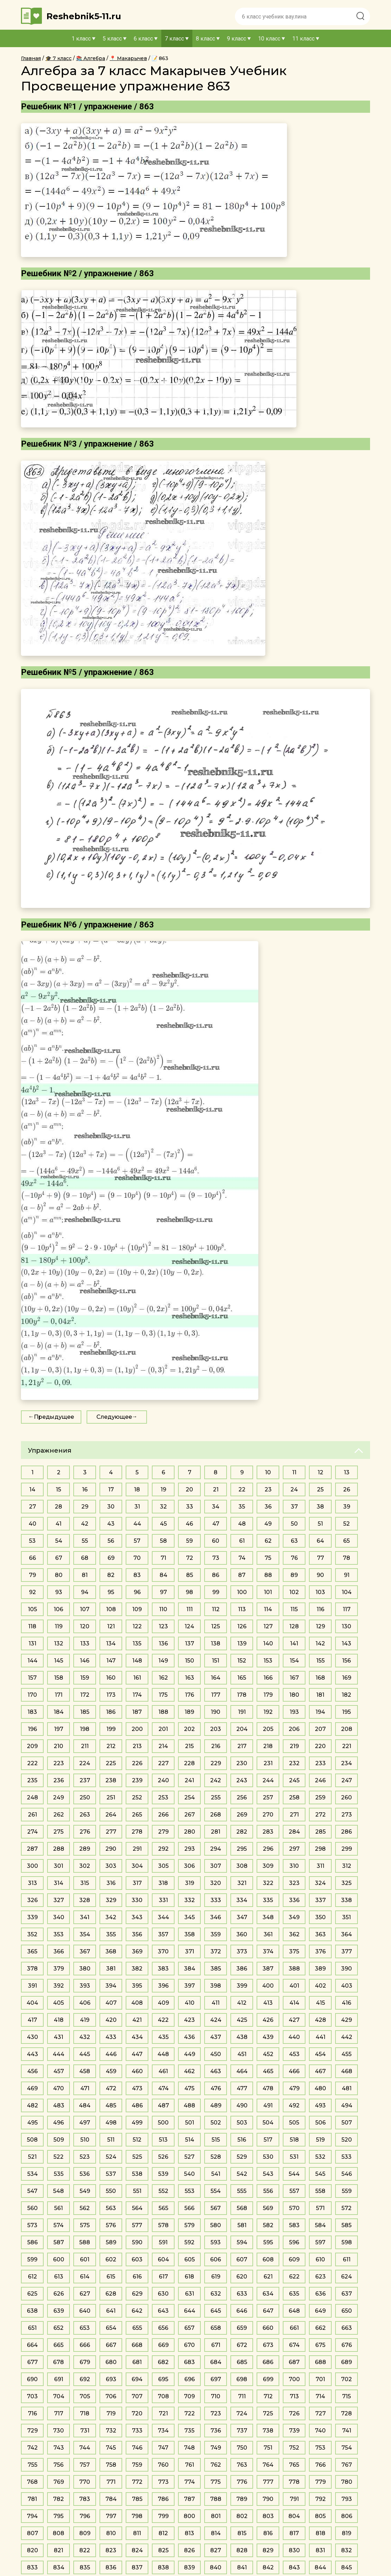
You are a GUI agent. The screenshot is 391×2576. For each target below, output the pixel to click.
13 (346, 1472)
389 (320, 1968)
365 (32, 1951)
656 (163, 2328)
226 (137, 1763)
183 (32, 1712)
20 (189, 1489)
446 (111, 2054)
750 (242, 2447)
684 (215, 2362)
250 (85, 1797)
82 (111, 1575)
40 (32, 1523)
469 (32, 2088)
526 (163, 2156)
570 (294, 2208)
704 (58, 2396)
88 (268, 1575)
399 (242, 1985)
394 (110, 1985)
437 (215, 2037)
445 (84, 2054)
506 (320, 2122)
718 (84, 2413)
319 (189, 1883)
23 (268, 1489)
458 (84, 2071)
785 (137, 2499)
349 (294, 1917)
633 (242, 2293)
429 (346, 2020)
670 (189, 2345)
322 (268, 1883)
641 (111, 2310)
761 (189, 2464)
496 (58, 2122)
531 (294, 2156)
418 (59, 2020)
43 (111, 1523)
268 (215, 1814)
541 (215, 2174)
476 (216, 2088)
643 (163, 2310)
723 (216, 2413)
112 (216, 1609)
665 (58, 2345)
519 (320, 2139)
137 (189, 1643)
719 (111, 2413)
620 (241, 2276)
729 (32, 2430)
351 (346, 1917)
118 (32, 1626)
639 (58, 2310)
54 (58, 1540)
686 (268, 2362)
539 (163, 2174)
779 (320, 2482)
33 (189, 1506)
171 (58, 1694)
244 (268, 1780)
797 (111, 2516)
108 (111, 1609)
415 (320, 2002)
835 (85, 2567)
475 (189, 2088)
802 (242, 2516)
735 (189, 2430)
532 (320, 2156)
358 (189, 1934)
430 (32, 2037)
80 (58, 1575)
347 (242, 1917)
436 (189, 2037)
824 (137, 2550)
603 (137, 2259)
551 (137, 2191)
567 (216, 2208)
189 (189, 1712)
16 (85, 1489)
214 (163, 1746)
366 (58, 1951)
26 (346, 1489)
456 (32, 2071)
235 (32, 1780)
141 (294, 1643)
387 (268, 1968)
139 (241, 1643)
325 (346, 1883)
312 (346, 1866)
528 (216, 2156)
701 (320, 2379)
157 (32, 1677)
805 (320, 2516)
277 (111, 1831)
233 (320, 1763)
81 (85, 1575)
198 (84, 1729)
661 (294, 2328)
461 (163, 2071)
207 (320, 1729)
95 (111, 1592)
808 (58, 2533)
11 (294, 1472)
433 (110, 2037)
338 (346, 1900)
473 (137, 2088)
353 (58, 1934)
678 (58, 2362)
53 (32, 1540)
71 (163, 1558)
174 (137, 1694)
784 (111, 2499)
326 (32, 1900)
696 (189, 2379)
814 (216, 2533)
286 (346, 1831)
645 (216, 2310)
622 (294, 2276)
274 (32, 1831)
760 (163, 2464)
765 (294, 2464)
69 (111, 1558)
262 (58, 1814)
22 (241, 1489)
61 (242, 1540)
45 (163, 1523)
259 (320, 1797)
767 (346, 2464)
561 (58, 2208)
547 (32, 2191)
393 (85, 1985)
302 (84, 1866)
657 (189, 2328)
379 (58, 1968)
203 (215, 1729)
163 (189, 1677)
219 (294, 1746)
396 (163, 1985)
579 (189, 2225)
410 (189, 2002)
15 (58, 1489)
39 (346, 1506)
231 (268, 1763)
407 (111, 2002)
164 (215, 1677)
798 (137, 2516)
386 (241, 1968)
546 (346, 2174)
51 (320, 1523)
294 (215, 1848)
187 (137, 1712)
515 (216, 2139)
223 (58, 1763)
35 (241, 1506)
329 (111, 1900)
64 (320, 1540)
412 (241, 2002)
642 (137, 2310)
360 (241, 1934)
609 (294, 2259)
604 (163, 2259)
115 (294, 1609)
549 (85, 2191)
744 (84, 2447)
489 (215, 2105)
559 (347, 2191)
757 (85, 2464)
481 (347, 2088)
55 (85, 1540)
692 (85, 2379)
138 (215, 1643)
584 (320, 2225)
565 (163, 2208)
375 (294, 1951)
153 (268, 1660)
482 (32, 2105)
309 (268, 1866)
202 (189, 1729)
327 (58, 1900)
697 (216, 2379)
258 (294, 1797)
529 (242, 2156)
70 (137, 1558)
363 (320, 1934)
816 (268, 2533)
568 (242, 2208)
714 (320, 2396)
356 (137, 1934)
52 (346, 1523)
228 (189, 1763)
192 (268, 1712)
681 (137, 2362)
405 (58, 2002)
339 (32, 1917)
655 (137, 2328)
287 (32, 1848)
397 (189, 1985)
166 (268, 1677)
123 (163, 1626)
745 (111, 2447)
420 (111, 2020)
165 (241, 1677)
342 (110, 1917)
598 (346, 2242)
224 (84, 1763)
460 (137, 2071)
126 (241, 1626)
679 (85, 2362)
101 (268, 1592)
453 (294, 2054)
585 (346, 2225)
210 (58, 1746)
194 (320, 1712)
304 (137, 1866)
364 (346, 1934)
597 (320, 2242)
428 (320, 2020)
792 (320, 2499)
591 (163, 2242)
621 (268, 2276)
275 (58, 1831)
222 (32, 1763)
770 (84, 2482)
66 (32, 1558)
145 (58, 1660)
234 (346, 1763)
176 (189, 1694)
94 (84, 1592)
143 (346, 1643)
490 (242, 2105)
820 (32, 2550)
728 (346, 2413)
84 (163, 1575)
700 (294, 2379)
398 (215, 1985)
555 (241, 2191)
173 (111, 1694)
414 (294, 2002)
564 (137, 2208)
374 (268, 1951)
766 (320, 2464)
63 (294, 1540)
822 (84, 2550)
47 (215, 1523)
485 (110, 2105)
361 (268, 1934)
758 (111, 2464)
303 (110, 1866)
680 (111, 2362)
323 (294, 1883)
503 (242, 2122)
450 (215, 2054)
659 (242, 2328)
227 (163, 1763)
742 (32, 2447)
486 (137, 2105)
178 (241, 1694)
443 (32, 2054)
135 (137, 1643)
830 (294, 2550)
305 (163, 1866)
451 (241, 2054)
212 (111, 1746)
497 (84, 2122)
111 (189, 1609)
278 (137, 1831)
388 (294, 1968)
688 (320, 2362)
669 (163, 2345)
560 (32, 2208)
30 (111, 1506)
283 (268, 1831)
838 (163, 2567)
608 (268, 2259)
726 (294, 2413)
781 (32, 2499)
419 (84, 2020)
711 (242, 2396)
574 (58, 2225)
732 (111, 2430)
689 (346, 2362)
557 (294, 2191)
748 (189, 2447)
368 (110, 1951)
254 (189, 1797)
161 (137, 1677)
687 (294, 2362)
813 (189, 2533)
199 (111, 1729)
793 (346, 2499)
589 (111, 2242)
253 (163, 1797)
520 (346, 2139)
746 (137, 2447)
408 (137, 2002)
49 (268, 1523)
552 (163, 2191)
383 (163, 1968)
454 (320, 2054)
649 (320, 2310)
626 (58, 2293)
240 (163, 1780)
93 (58, 1592)
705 (85, 2396)
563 (111, 2208)
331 (163, 1900)
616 (137, 2276)
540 (189, 2174)
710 (215, 2396)
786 (163, 2499)
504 (268, 2122)
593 (216, 2242)
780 (346, 2482)
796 (85, 2516)
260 (346, 1797)
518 (294, 2139)
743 (58, 2447)
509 (58, 2139)
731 (84, 2430)
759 (137, 2464)
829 (268, 2550)
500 (163, 2122)
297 (294, 1848)
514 (189, 2139)
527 (189, 2156)
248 (32, 1797)
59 (189, 1540)
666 (85, 2345)
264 (110, 1814)
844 (320, 2567)
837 (137, 2567)
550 (111, 2191)
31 (137, 1506)
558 (320, 2191)
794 (32, 2516)
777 (268, 2482)
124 (189, 1626)
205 (268, 1729)
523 (85, 2156)
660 (268, 2328)
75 (268, 1558)
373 (242, 1951)
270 (268, 1814)
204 (242, 1729)
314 (58, 1883)
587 (58, 2242)
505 (294, 2122)
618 (189, 2276)
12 (320, 1472)
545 (320, 2174)
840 (215, 2567)
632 (216, 2293)
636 (320, 2293)
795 (58, 2516)
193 (294, 1712)
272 (320, 1814)
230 (241, 1763)
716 (32, 2413)
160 (111, 1677)
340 (58, 1917)
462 (189, 2071)
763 (242, 2464)
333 (216, 1900)
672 (242, 2345)
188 (163, 1712)
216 (215, 1746)
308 (242, 1866)
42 (84, 1523)
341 (84, 1917)
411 (216, 2002)
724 (241, 2413)
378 (32, 1968)
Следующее (114, 1417)
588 (84, 2242)
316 (111, 1883)
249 (58, 1797)
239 (137, 1780)
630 (163, 2293)
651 (32, 2328)
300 (32, 1866)
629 (137, 2293)
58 (163, 1540)
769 (58, 2482)
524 (111, 2156)
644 (189, 2310)
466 (294, 2071)
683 (189, 2362)
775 (216, 2482)
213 (137, 1746)
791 (294, 2499)
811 (137, 2533)
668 (137, 2345)
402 (320, 1985)
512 (137, 2139)
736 (216, 2430)
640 (84, 2310)
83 (137, 1575)
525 (137, 2156)
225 (111, 1763)
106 (58, 1609)
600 (58, 2259)
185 (84, 1712)
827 (215, 2550)
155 (320, 1660)
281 (215, 1831)
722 (189, 2413)
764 (268, 2464)
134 (111, 1643)
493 (320, 2105)
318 (163, 1883)
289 (84, 1848)
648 (294, 2310)
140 (268, 1643)
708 (163, 2396)
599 (32, 2259)
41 (58, 1523)
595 (268, 2242)
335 (268, 1900)
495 (32, 2122)
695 (163, 2379)
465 (268, 2071)
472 (111, 2088)
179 (268, 1694)
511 (111, 2139)
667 (111, 2345)
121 (111, 1626)
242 (215, 1780)
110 (163, 1609)
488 (189, 2105)
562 (85, 2208)
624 (346, 2276)
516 (241, 2139)
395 (137, 1985)
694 (137, 2379)
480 (320, 2088)
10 (268, 1472)
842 (268, 2567)
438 (242, 2037)
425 (242, 2020)
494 (346, 2105)
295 (242, 1848)
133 (84, 1643)
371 (189, 1951)
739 (294, 2430)
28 (58, 1506)
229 (216, 1763)
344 (163, 1917)
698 (241, 2379)
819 (346, 2533)
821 (58, 2550)
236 (58, 1780)
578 (163, 2225)
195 (346, 1712)
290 (110, 1848)
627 (85, 2293)
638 (32, 2310)
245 (294, 1780)
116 (320, 1609)
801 (216, 2516)
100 (242, 1592)
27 (32, 1506)
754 (346, 2447)
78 (346, 1558)
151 (215, 1660)
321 (241, 1883)
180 (294, 1694)
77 (320, 1558)
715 (346, 2396)
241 (189, 1780)
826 (189, 2550)
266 (163, 1814)
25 (320, 1489)
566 (189, 2208)
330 (137, 1900)
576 (111, 2225)
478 (268, 2088)
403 (346, 1985)
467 (320, 2071)
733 (137, 2430)
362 (294, 1934)
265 (137, 1814)
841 (242, 2567)
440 (294, 2037)
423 (189, 2020)
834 (58, 2567)
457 (58, 2071)
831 (320, 2550)
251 (110, 1797)
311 (320, 1866)
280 (189, 1831)
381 (111, 1968)
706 (110, 2396)
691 (58, 2379)
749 (216, 2447)
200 (137, 1729)
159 (84, 1677)
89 (294, 1575)
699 (268, 2379)
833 (32, 2567)
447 (137, 2054)
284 (294, 1831)
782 (58, 2499)
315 (84, 1883)
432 (84, 2037)
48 (242, 1523)
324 (320, 1883)
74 (241, 1558)
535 (59, 2174)
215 (189, 1746)
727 (320, 2413)
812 (163, 2533)
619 (215, 2276)
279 (163, 1831)
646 (241, 2310)
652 (58, 2328)
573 (32, 2225)
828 (242, 2550)
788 (215, 2499)
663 (346, 2328)
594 (242, 2242)
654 (111, 2328)
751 (268, 2447)
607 (241, 2259)
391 (32, 1985)
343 (137, 1917)
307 (215, 1866)
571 (320, 2208)
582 (268, 2225)
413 (268, 2002)
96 (137, 1592)
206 (294, 1729)
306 (189, 1866)
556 (268, 2191)
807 (32, 2533)
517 (268, 2139)
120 (84, 1626)
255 (216, 1797)
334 (241, 1900)
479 (294, 2088)
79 (32, 1575)
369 (137, 1951)
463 (215, 2071)
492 (294, 2105)
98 (189, 1592)
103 (320, 1592)
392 (58, 1985)
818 (320, 2533)
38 (320, 1506)
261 (32, 1814)
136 (163, 1643)
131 (32, 1643)
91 (346, 1575)
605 (189, 2259)
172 (84, 1694)
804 (294, 2516)
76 (294, 1558)
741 (346, 2430)
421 (137, 2020)
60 (215, 1540)
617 (163, 2276)
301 (58, 1866)
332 (189, 1900)
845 (346, 2567)
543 (268, 2174)
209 (32, 1746)
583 (294, 2225)
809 (84, 2533)
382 (137, 1968)
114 (268, 1609)
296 (268, 1848)
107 (84, 1609)
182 (346, 1694)
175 (163, 1694)
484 (84, 2105)
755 (32, 2464)
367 (85, 1951)
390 (346, 1968)
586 (32, 2242)
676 (346, 2345)
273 (346, 1814)
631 (189, 2293)
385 (216, 1968)
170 (32, 1694)
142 (320, 1643)
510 (84, 2139)
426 (268, 2020)
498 (111, 2122)
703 (32, 2396)
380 (84, 1968)
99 (215, 1592)
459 (111, 2071)
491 (268, 2105)
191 (242, 1712)
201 (163, 1729)
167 (294, 1677)
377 (346, 1951)
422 (163, 2020)
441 (320, 2037)
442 (346, 2037)
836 (110, 2567)
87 (241, 1575)
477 (242, 2088)
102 (294, 1592)
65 (346, 1540)
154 (294, 1660)
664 (32, 2345)
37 (294, 1506)
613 (58, 2276)
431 (58, 2037)
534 (32, 2174)
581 (241, 2225)
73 (215, 1558)
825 (163, 2550)
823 (110, 2550)
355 (111, 1934)
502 (216, 2122)
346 (215, 1917)
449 (189, 2054)
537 (111, 2174)
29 (84, 1506)
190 (215, 1712)
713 (294, 2396)
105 (32, 1609)
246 (320, 1780)
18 (137, 1489)
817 (294, 2533)
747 (163, 2447)
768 (32, 2482)
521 (32, 2156)
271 (294, 1814)
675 (320, 2345)
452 (268, 2054)
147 (111, 1660)
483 (58, 2105)
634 (268, 2293)
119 (58, 1626)
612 (32, 2276)
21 (216, 1489)
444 (58, 2054)
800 (189, 2516)
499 (137, 2122)
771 (111, 2482)
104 (347, 1592)
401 (294, 1985)
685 (242, 2362)
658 (216, 2328)
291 (137, 1848)
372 (216, 1951)
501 (189, 2122)
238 (110, 1780)
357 (163, 1934)
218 (268, 1746)
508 (32, 2139)
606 (215, 2259)
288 (58, 1848)
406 (84, 2002)
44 (137, 1523)
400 (268, 1985)
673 (268, 2345)
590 (137, 2242)
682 (163, 2362)
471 (84, 2088)
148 (137, 1660)
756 (58, 2464)
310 (294, 1866)
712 (268, 2396)
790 (268, 2499)
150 (189, 1660)
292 (163, 1848)
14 (32, 1489)
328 (84, 1900)
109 (137, 1609)
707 (137, 2396)
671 (215, 2345)
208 (346, 1729)
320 (215, 1883)
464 (242, 2071)
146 (84, 1660)
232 (294, 1763)
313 (32, 1883)
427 (294, 2020)
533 (346, 2156)
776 (242, 2482)
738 (268, 2430)
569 (268, 2208)
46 (189, 1523)
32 (163, 1506)
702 (346, 2379)
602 (110, 2259)
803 (268, 2516)
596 (294, 2242)
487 (163, 2105)
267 (189, 1814)
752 (294, 2447)
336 (294, 1900)
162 (163, 1677)
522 (58, 2156)
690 (32, 2379)
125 (215, 1626)
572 (346, 2208)
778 (294, 2482)
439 (268, 2037)
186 (111, 1712)
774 (189, 2482)
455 (346, 2054)
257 (268, 1797)
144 (32, 1660)
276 (85, 1831)
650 (346, 2310)
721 (163, 2413)
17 (111, 1489)
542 (242, 2174)
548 (58, 2191)
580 (215, 2225)
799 (163, 2516)
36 (268, 1506)
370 (163, 1951)
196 (32, 1729)
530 (268, 2156)
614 (84, 2276)
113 (242, 1609)
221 (346, 1746)
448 (163, 2054)
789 (241, 2499)
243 (241, 1780)
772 (137, 2482)
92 (32, 1592)
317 (137, 1883)
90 (320, 1575)
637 (346, 2293)
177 (215, 1694)
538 (137, 2174)
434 (137, 2037)
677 (32, 2362)
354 (85, 1934)
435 (163, 2037)
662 (320, 2328)
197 (58, 1729)
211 (85, 1746)
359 (216, 1934)
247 (346, 1780)
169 (346, 1677)
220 (320, 1746)
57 (137, 1540)
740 (320, 2430)
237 (85, 1780)
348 (268, 1917)
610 (320, 2259)
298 (320, 1848)
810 (111, 2533)
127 (268, 1626)
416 (346, 2002)
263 (85, 1814)
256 (242, 1797)
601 (84, 2259)
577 (137, 2225)
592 (189, 2242)
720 (137, 2413)
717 (58, 2413)
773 (163, 2482)
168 (320, 1677)
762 (216, 2464)
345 (189, 1917)
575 (85, 2225)
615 (110, 2276)
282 (241, 1831)
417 (32, 2020)
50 (294, 1523)
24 (294, 1489)
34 (215, 1506)
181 (320, 1694)
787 (189, 2499)
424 (215, 2020)
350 (320, 1917)
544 (294, 2174)
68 (84, 1558)
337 (320, 1900)
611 (347, 2259)
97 (163, 1592)
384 (189, 1968)
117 (347, 1609)
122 (137, 1626)
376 (320, 1951)
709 (189, 2396)
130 (346, 1626)
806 (346, 2516)
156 (346, 1660)
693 (111, 2379)
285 (320, 1831)
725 (268, 2413)
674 (294, 2345)
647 (268, 2310)
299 (346, 1848)
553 (189, 2191)
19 (163, 1489)
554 (216, 2191)
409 (163, 2002)
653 (85, 2328)
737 (242, 2430)
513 (163, 2139)
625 (32, 2293)
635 (294, 2293)
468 (346, 2071)
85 (189, 1575)
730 (58, 2430)
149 (163, 1660)
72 (189, 1558)
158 (58, 1677)
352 (32, 1934)
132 (58, 1643)
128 (294, 1626)
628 (110, 2293)
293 (189, 1848)
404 (32, 2002)
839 (189, 2567)
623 (320, 2276)
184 (59, 1712)
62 (268, 1540)
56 (111, 1540)
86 (215, 1575)
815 (241, 2533)
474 (163, 2088)
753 (320, 2447)
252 (137, 1797)
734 (163, 2430)
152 (241, 1660)
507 (346, 2122)
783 (84, 2499)
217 (241, 1746)
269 (242, 1814)
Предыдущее (54, 1417)
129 (320, 1626)
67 (58, 1558)
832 (346, 2550)
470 (58, 2088)
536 (85, 2174)
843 (294, 2567)
